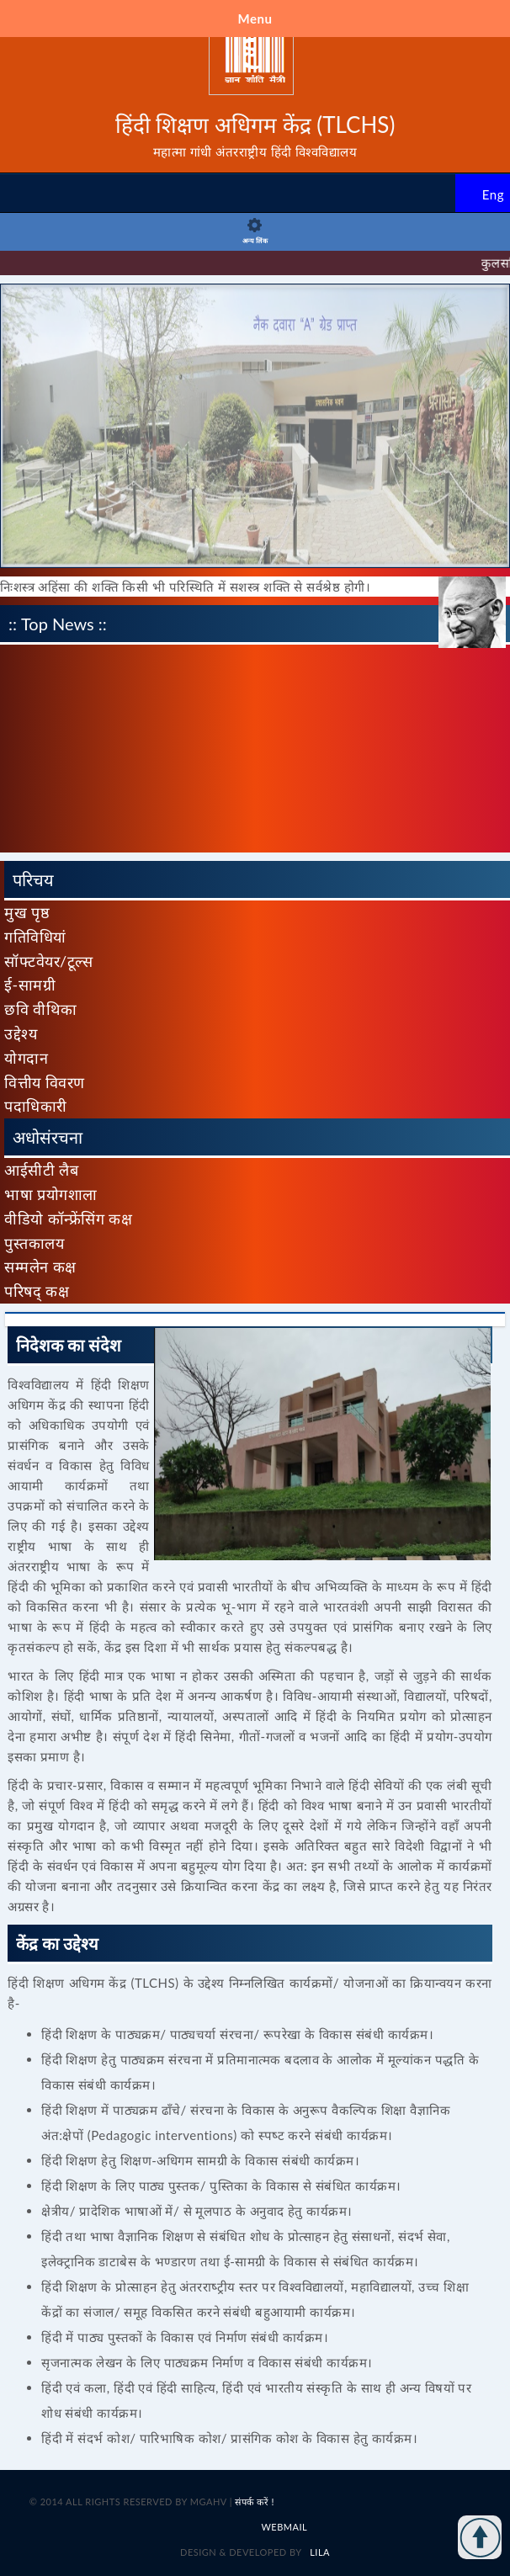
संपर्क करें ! (254, 2501)
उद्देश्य (20, 1033)
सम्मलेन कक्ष (40, 1266)
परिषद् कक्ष (36, 1291)
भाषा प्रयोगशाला (51, 1194)
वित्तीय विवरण (44, 1082)
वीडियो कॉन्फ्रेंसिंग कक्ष (68, 1218)
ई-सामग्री (30, 984)
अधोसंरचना (47, 1137)
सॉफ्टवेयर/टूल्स (48, 961)
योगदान (26, 1058)
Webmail (284, 2526)
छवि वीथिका (40, 1009)
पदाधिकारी (35, 1106)
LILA (318, 2552)
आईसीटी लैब (41, 1170)
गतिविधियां (35, 936)
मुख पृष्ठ (27, 912)
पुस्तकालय (34, 1243)
